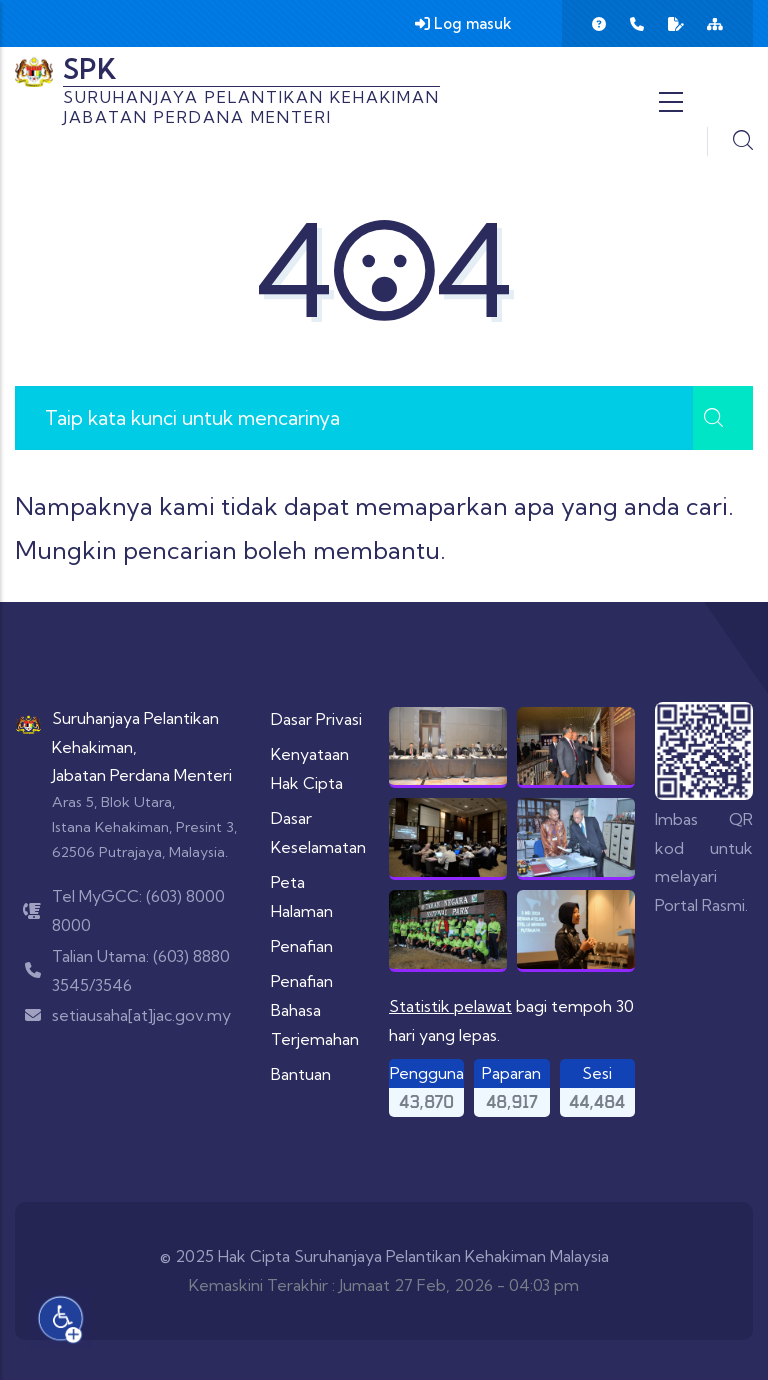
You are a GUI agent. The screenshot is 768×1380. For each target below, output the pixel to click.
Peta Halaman (302, 896)
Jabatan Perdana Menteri (142, 775)
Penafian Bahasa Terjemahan (315, 1010)
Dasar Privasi (316, 719)
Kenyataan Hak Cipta (310, 768)
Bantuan (301, 1074)
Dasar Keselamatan (318, 832)
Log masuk (463, 23)
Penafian (302, 946)
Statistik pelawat (450, 1006)
